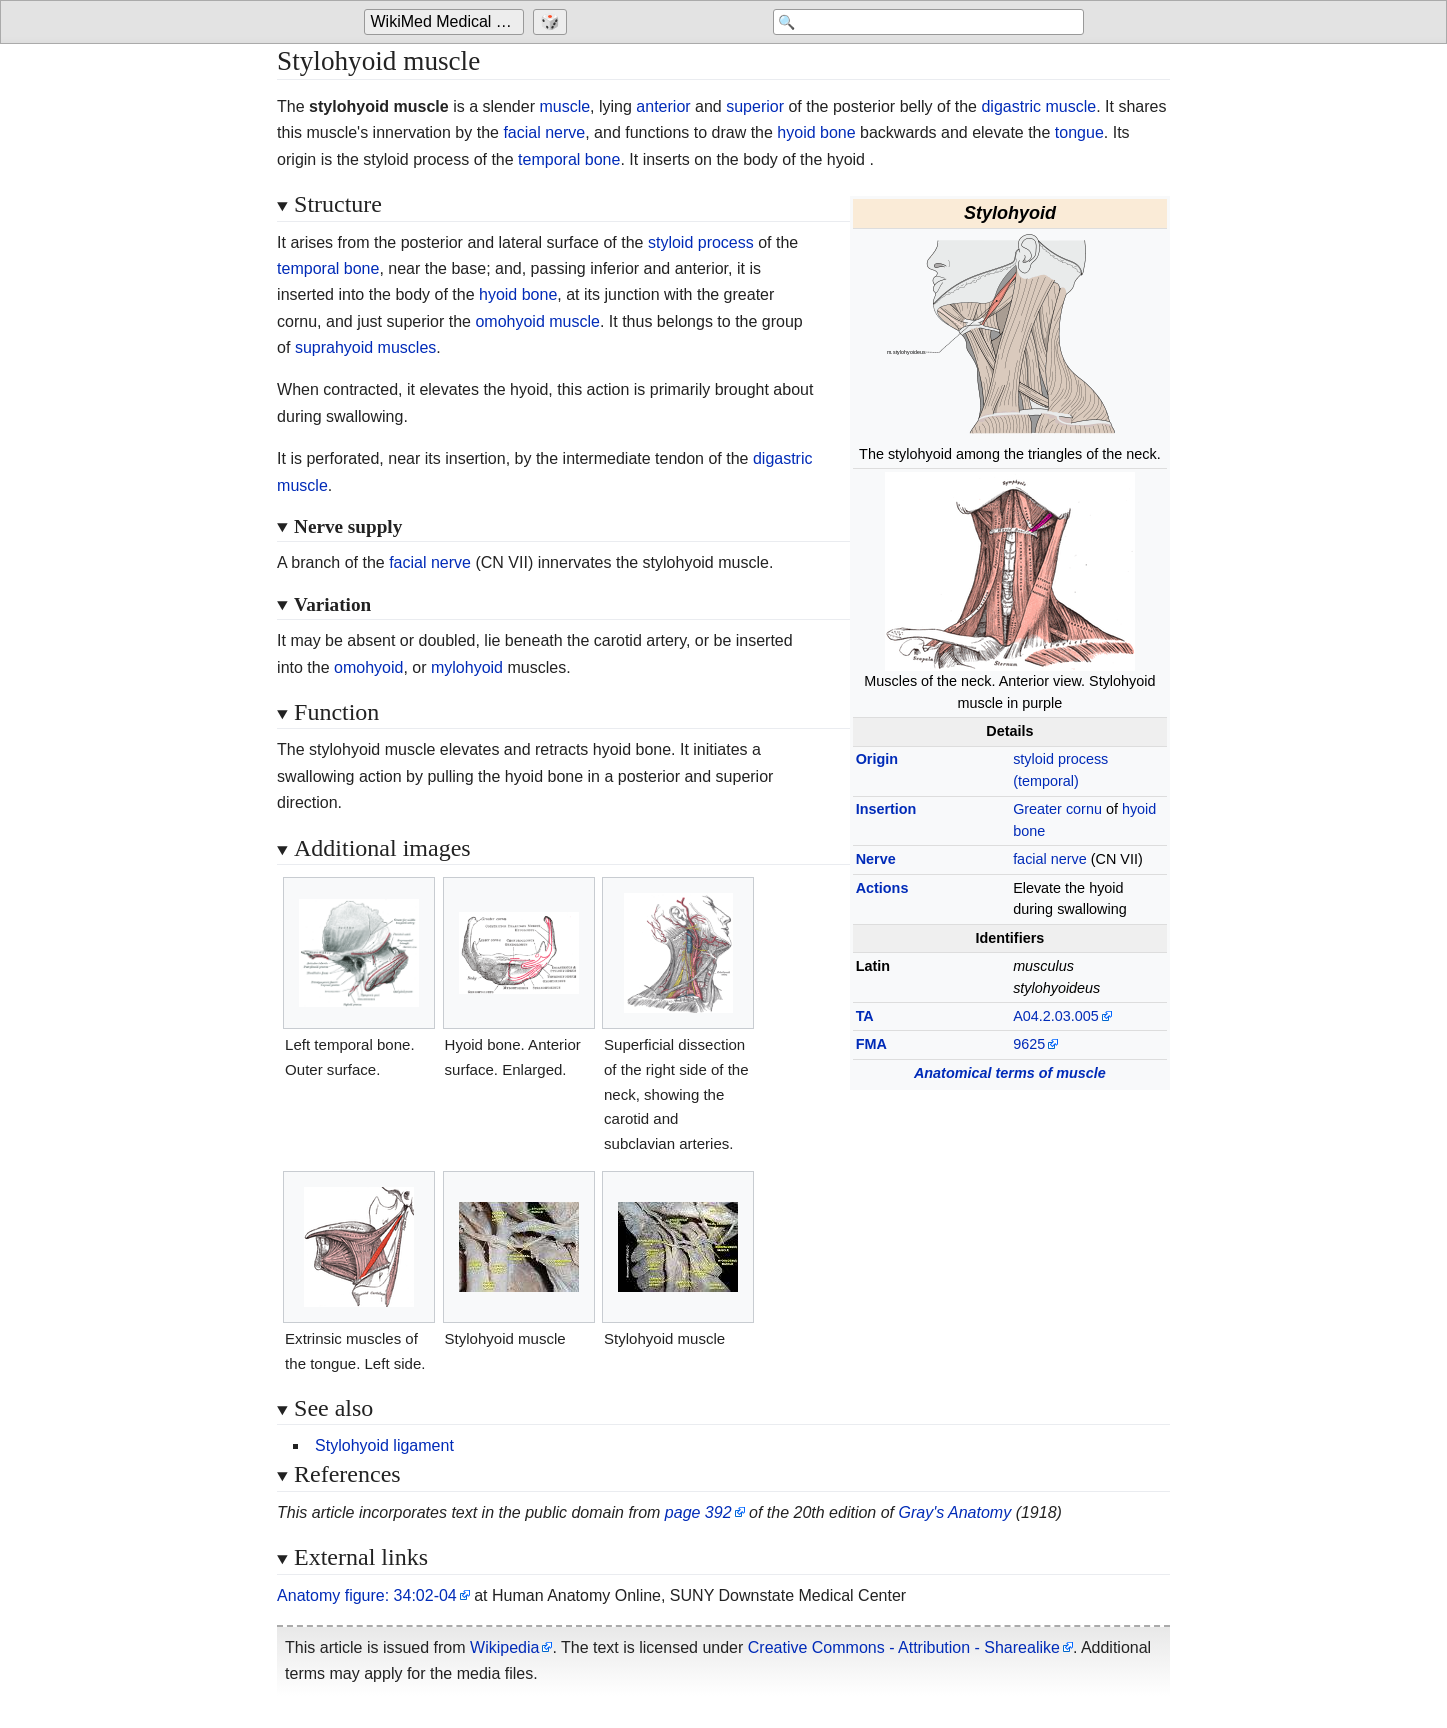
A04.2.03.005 (1056, 1016)
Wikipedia (504, 1647)
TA (865, 1016)
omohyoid (368, 667)
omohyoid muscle (537, 321)
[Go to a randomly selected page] (552, 22)
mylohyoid (467, 667)
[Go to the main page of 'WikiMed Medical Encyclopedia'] (446, 22)
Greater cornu (1057, 809)
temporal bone (569, 159)
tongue (1079, 132)
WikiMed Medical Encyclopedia (447, 21)
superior (755, 106)
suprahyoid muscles (365, 347)
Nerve (876, 859)
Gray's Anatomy (954, 1512)
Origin (877, 759)
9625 (1029, 1044)
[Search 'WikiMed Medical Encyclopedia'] (924, 22)
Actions (882, 888)
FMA (871, 1044)
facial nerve (544, 132)
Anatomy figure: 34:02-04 (367, 1595)
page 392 (698, 1512)
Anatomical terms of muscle (1010, 1073)
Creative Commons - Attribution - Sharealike (904, 1647)
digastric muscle (1038, 106)
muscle (564, 106)
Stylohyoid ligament (384, 1445)
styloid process (701, 242)
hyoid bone (816, 132)
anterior (663, 106)
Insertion (886, 809)
